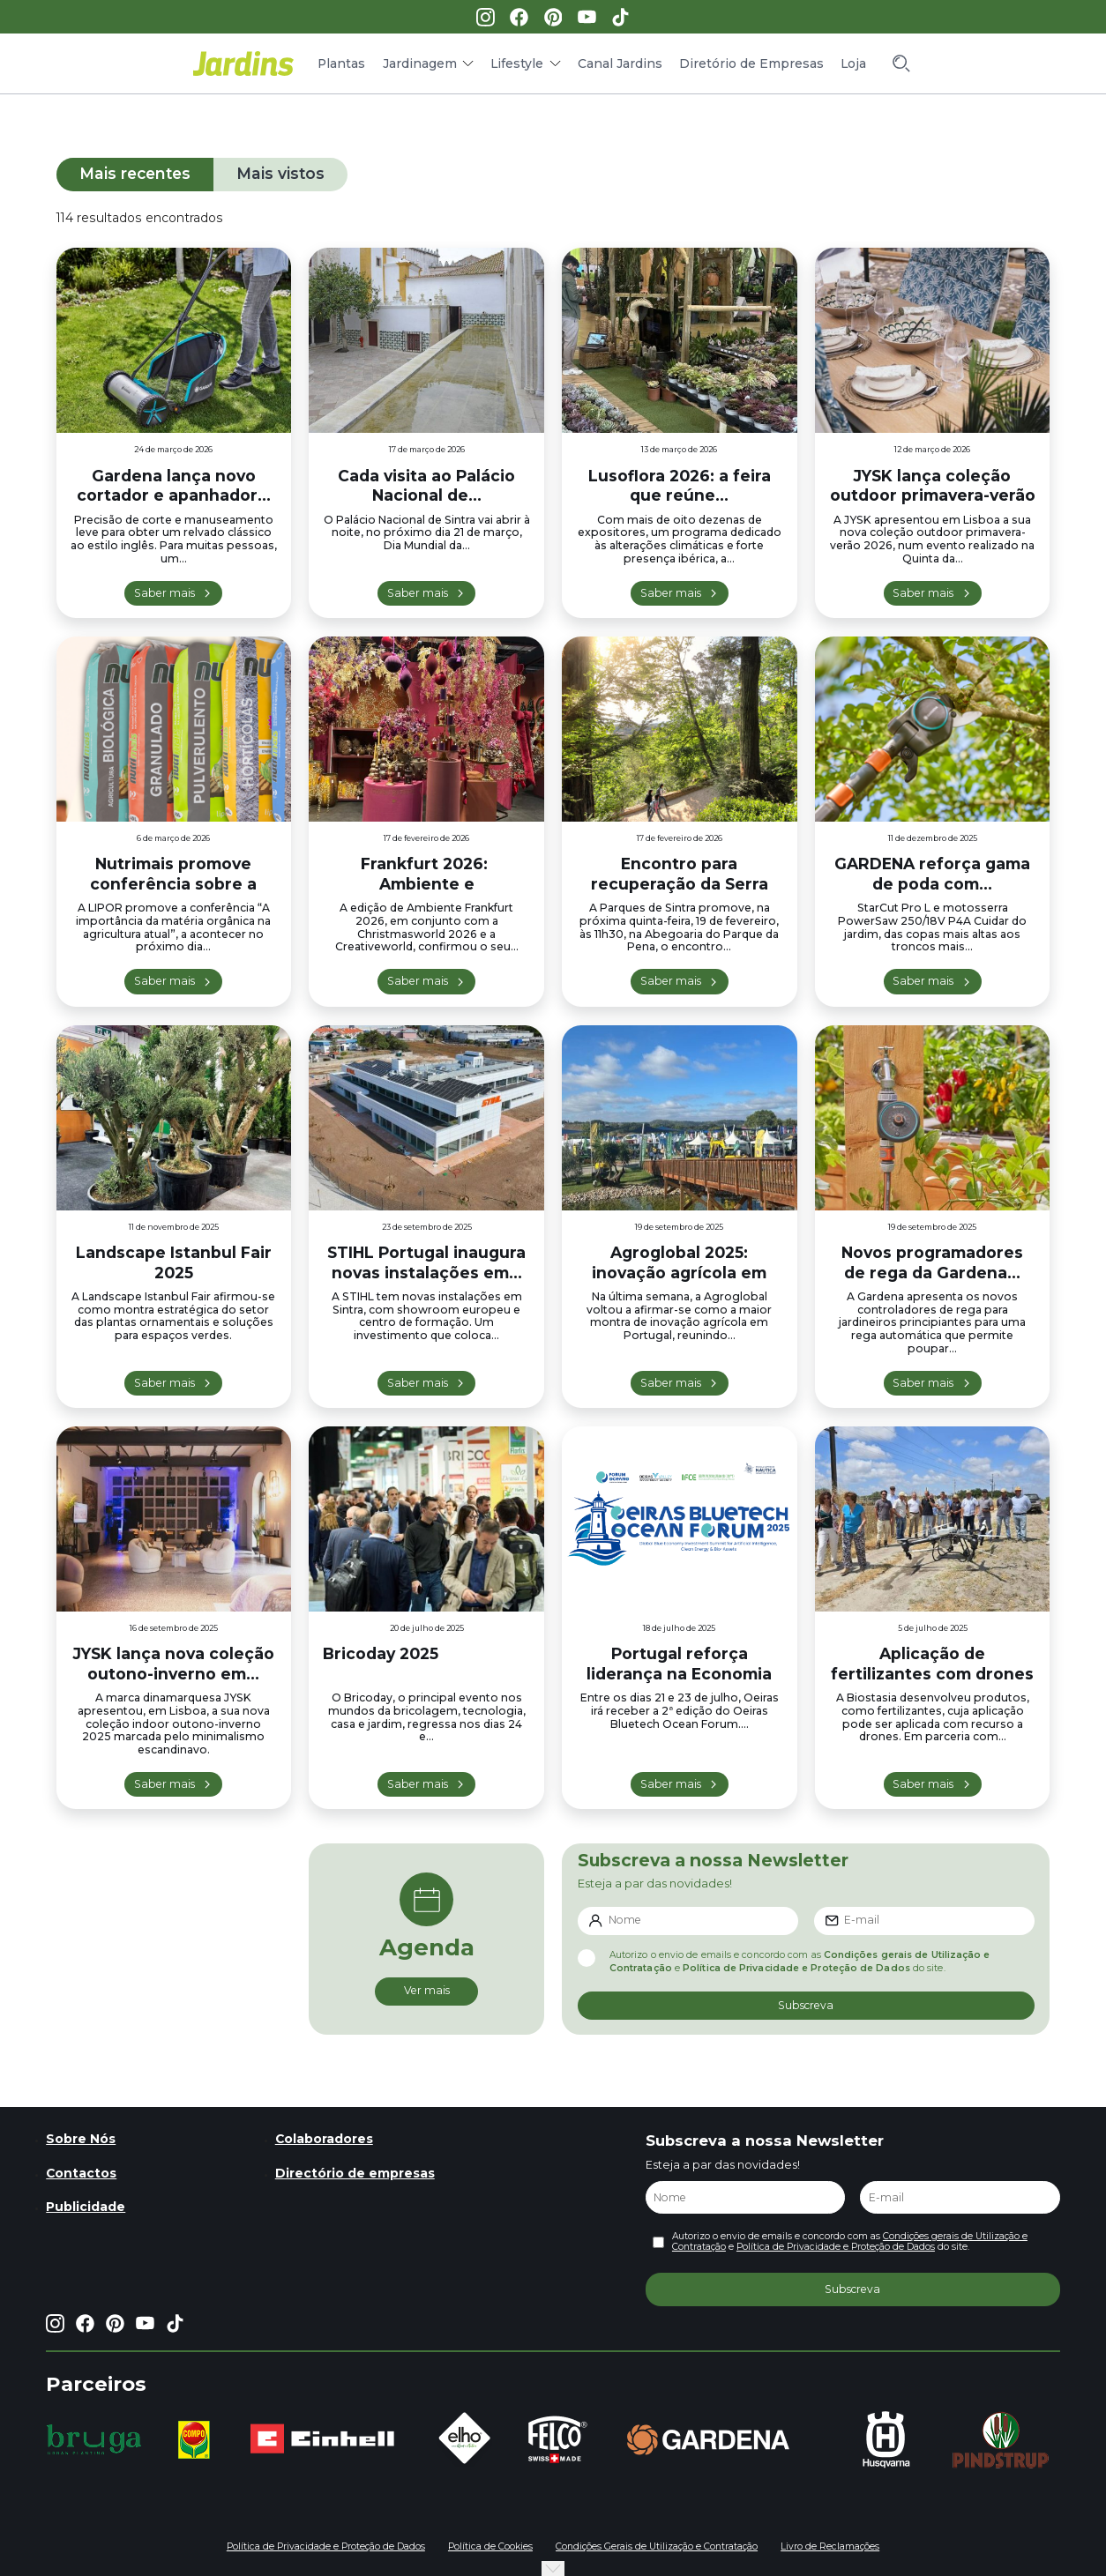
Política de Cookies (490, 2546)
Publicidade (85, 2207)
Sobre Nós (81, 2139)
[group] (94, 2439)
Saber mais (164, 592)
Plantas (341, 63)
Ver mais (427, 1990)
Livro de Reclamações (830, 2546)
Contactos (81, 2173)
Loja (853, 63)
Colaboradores (324, 2139)
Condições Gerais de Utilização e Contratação (657, 2546)
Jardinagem (420, 63)
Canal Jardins (620, 63)
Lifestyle (516, 63)
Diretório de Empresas (751, 63)
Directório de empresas (355, 2173)
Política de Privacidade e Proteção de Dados (796, 1968)
